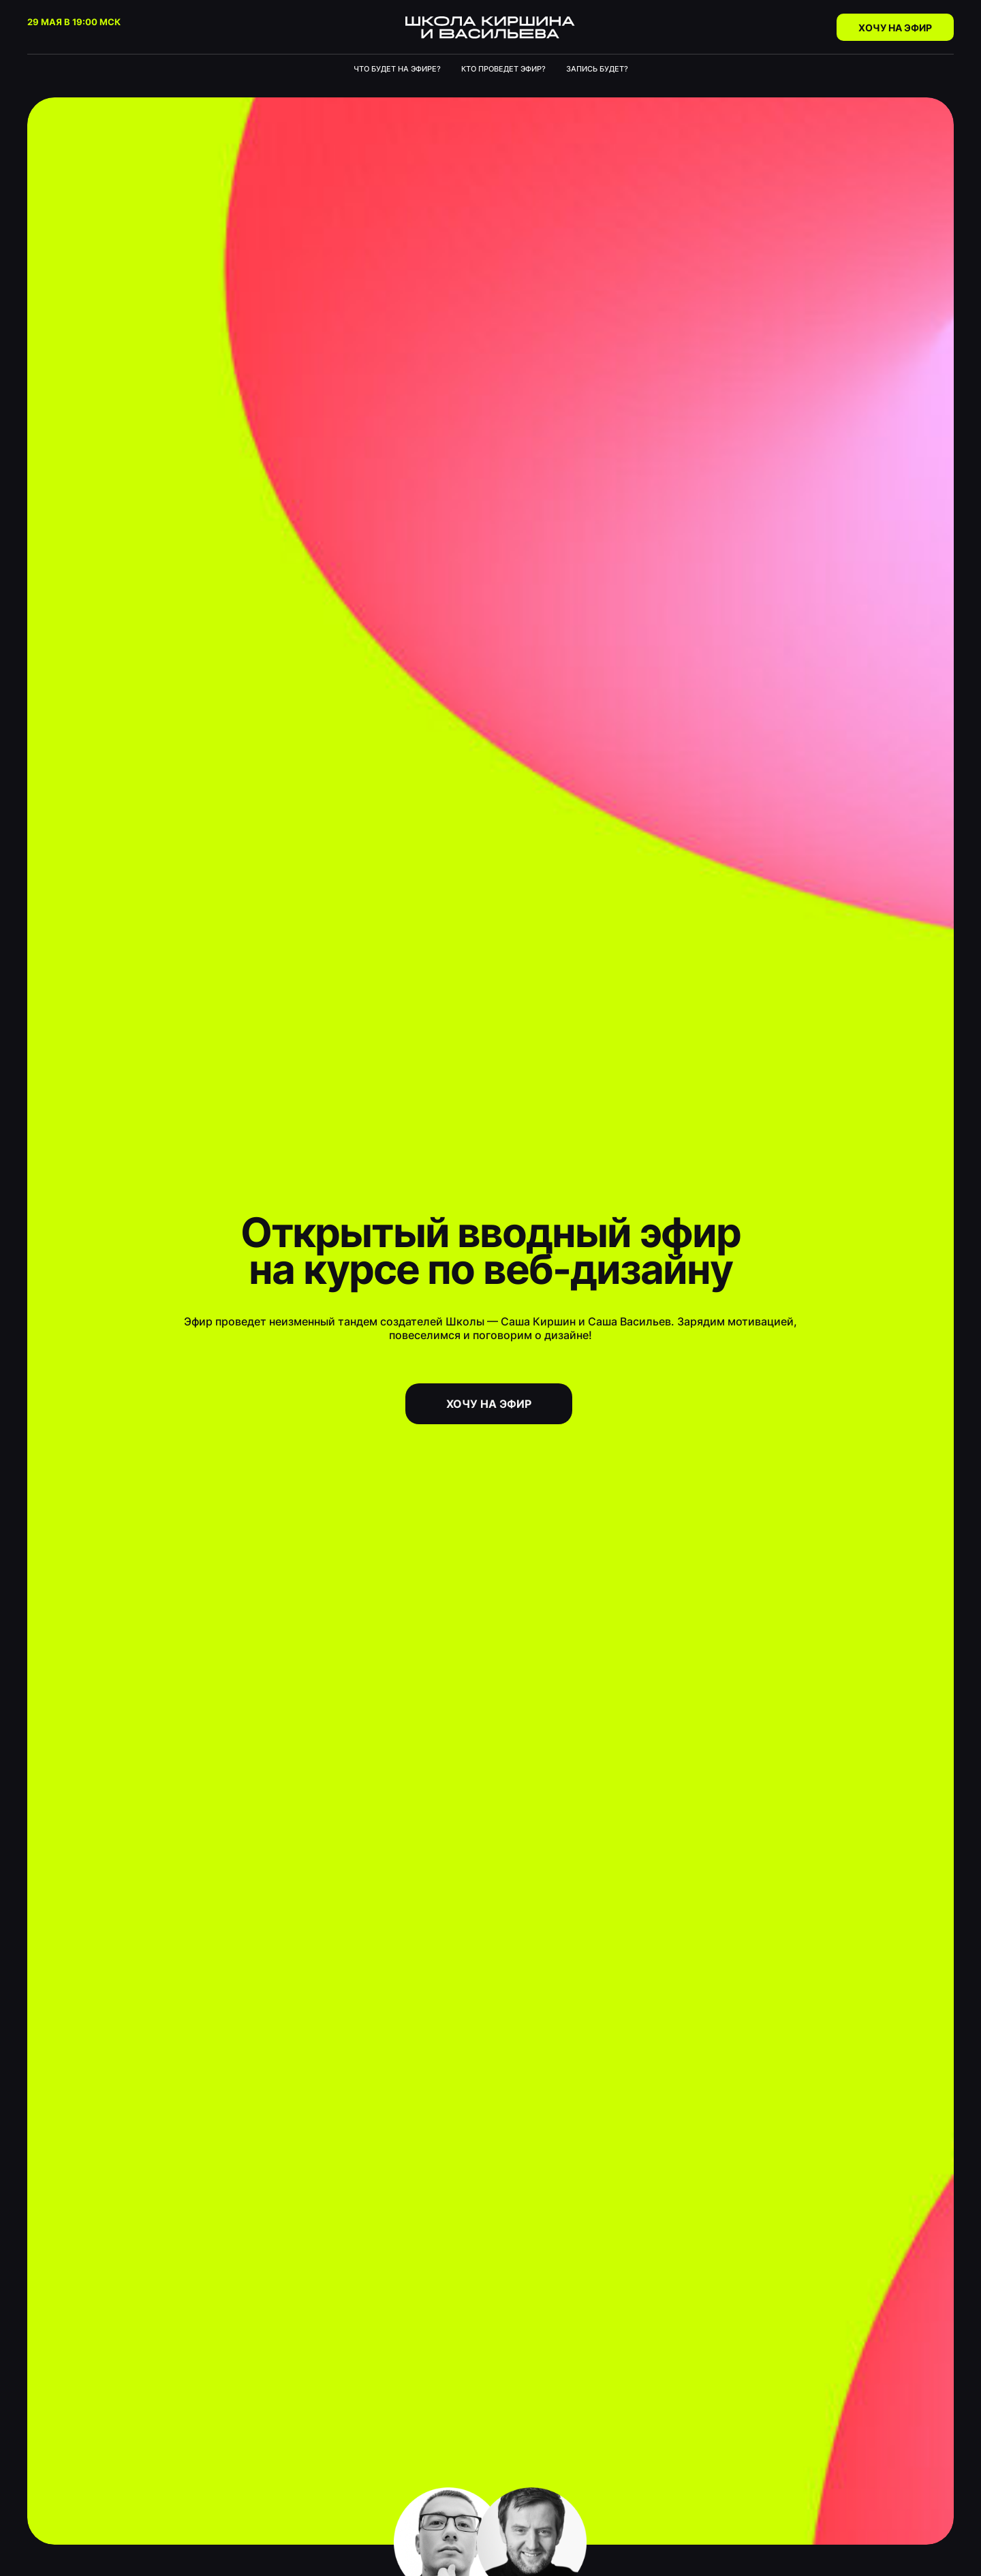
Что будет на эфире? (397, 69)
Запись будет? (597, 69)
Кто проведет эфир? (503, 69)
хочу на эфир (488, 1404)
